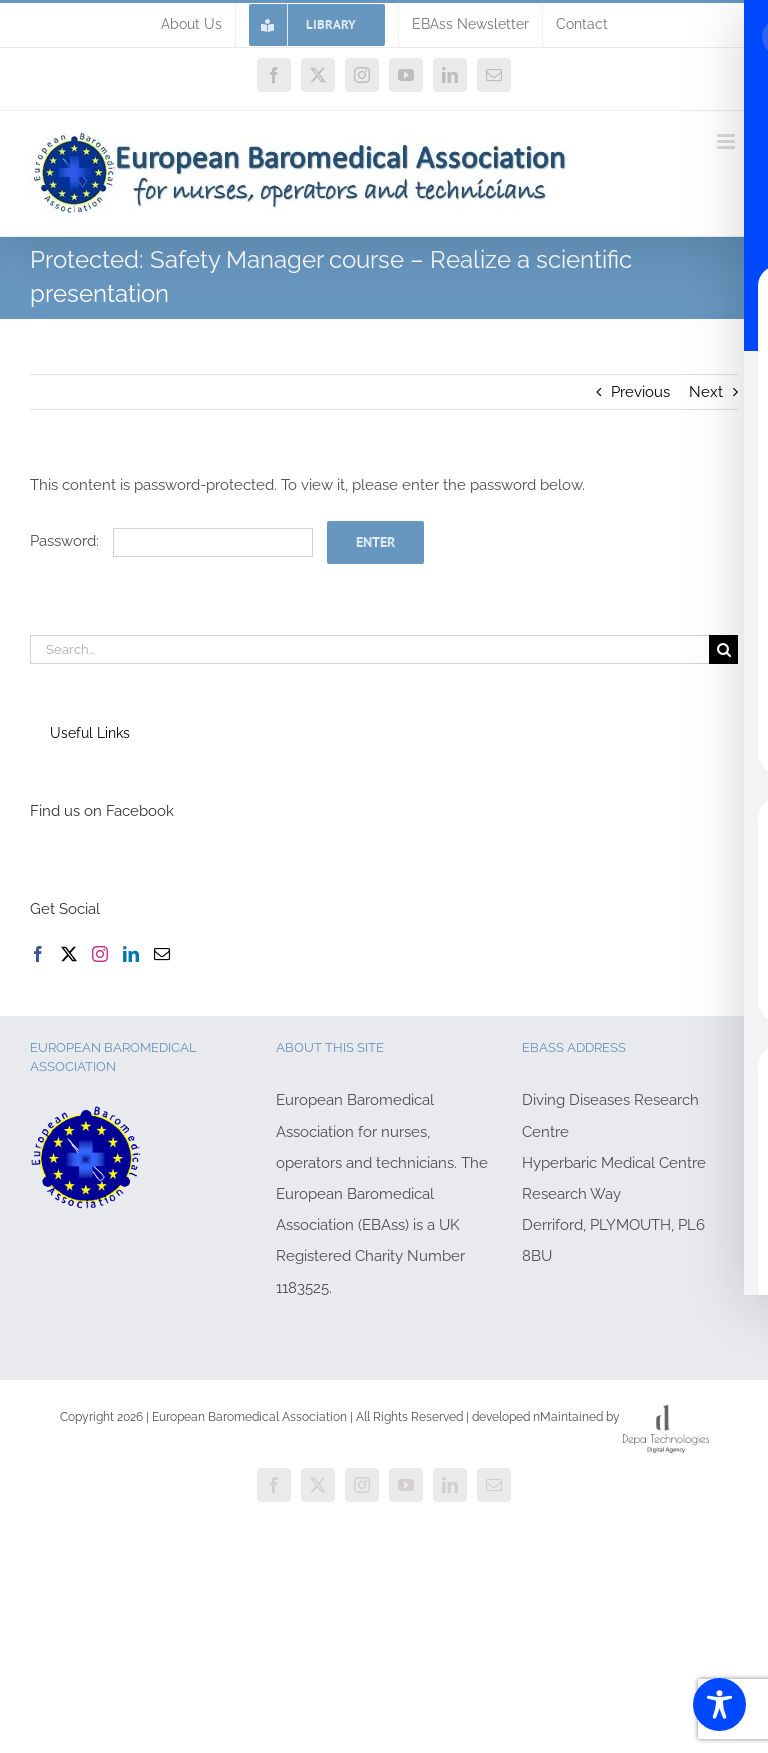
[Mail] (162, 954)
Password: (171, 541)
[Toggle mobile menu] (727, 141)
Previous (640, 392)
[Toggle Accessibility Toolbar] (719, 1704)
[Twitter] (69, 954)
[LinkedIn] (131, 954)
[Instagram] (100, 954)
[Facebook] (38, 954)
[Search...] (369, 649)
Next (706, 392)
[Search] (723, 649)
